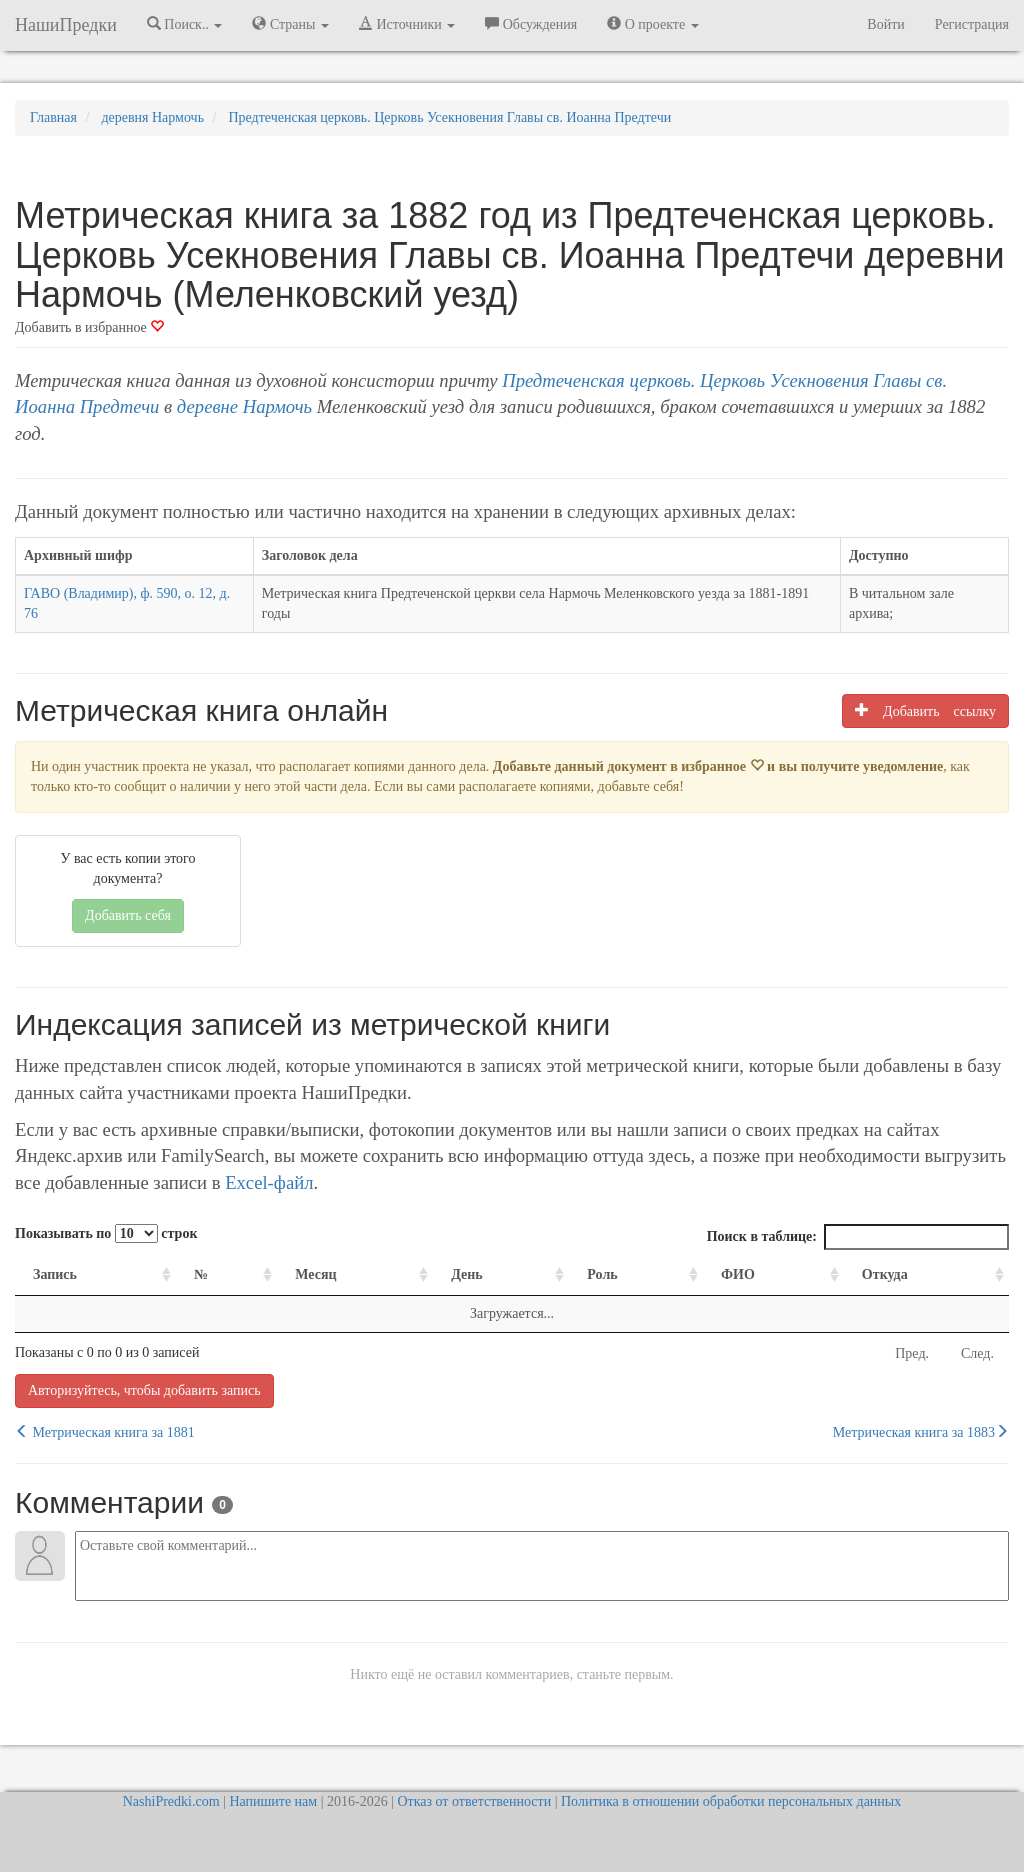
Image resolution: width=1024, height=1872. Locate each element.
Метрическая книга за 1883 (921, 1432)
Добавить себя (128, 915)
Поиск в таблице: (858, 1237)
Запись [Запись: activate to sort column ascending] (55, 1274)
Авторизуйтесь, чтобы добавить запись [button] (144, 1390)
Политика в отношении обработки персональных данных (731, 1801)
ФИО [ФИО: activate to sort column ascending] (738, 1274)
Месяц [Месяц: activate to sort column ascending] (315, 1274)
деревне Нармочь (244, 406)
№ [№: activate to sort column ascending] (201, 1274)
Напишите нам (273, 1801)
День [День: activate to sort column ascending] (467, 1274)
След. (977, 1353)
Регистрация (972, 24)
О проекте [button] (652, 24)
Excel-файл (269, 1182)
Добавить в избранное (89, 327)
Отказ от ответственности (474, 1801)
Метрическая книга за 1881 (105, 1432)
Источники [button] (407, 24)
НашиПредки (66, 25)
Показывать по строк (106, 1233)
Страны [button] (290, 24)
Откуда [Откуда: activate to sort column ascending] (885, 1274)
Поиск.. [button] (185, 24)
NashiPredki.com (171, 1801)
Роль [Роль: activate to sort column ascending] (602, 1274)
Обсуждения (531, 24)
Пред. (912, 1353)
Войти (885, 24)
